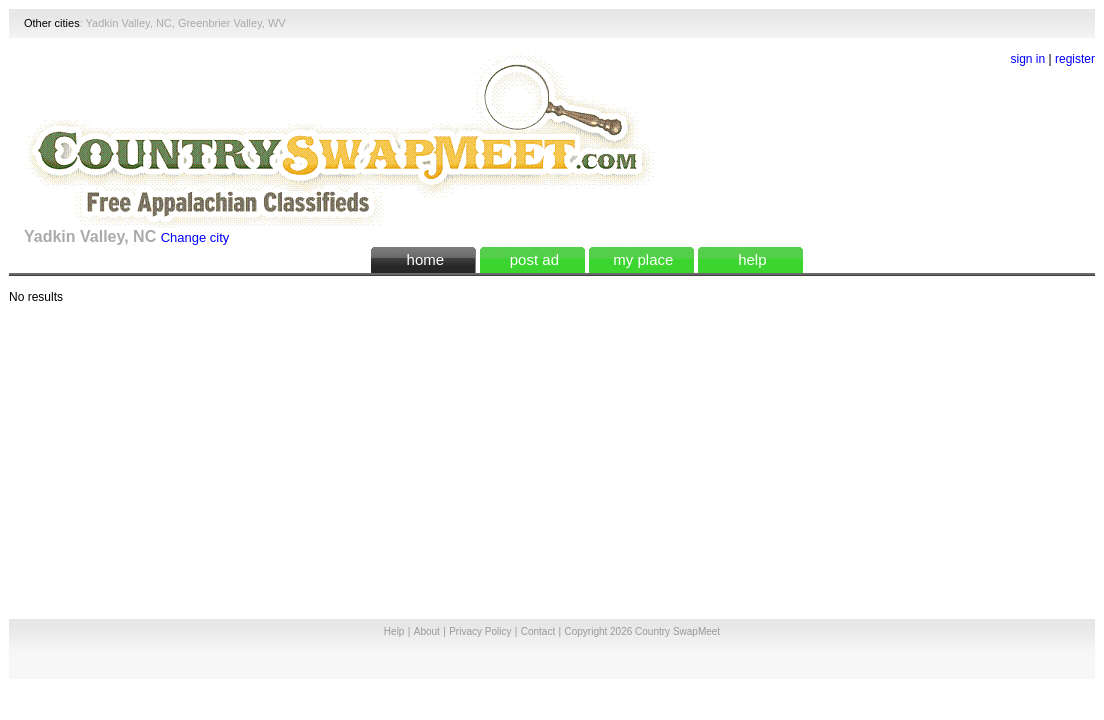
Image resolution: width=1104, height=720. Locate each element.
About (427, 631)
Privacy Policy (480, 631)
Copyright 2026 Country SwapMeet (642, 631)
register (1075, 59)
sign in (1028, 59)
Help (394, 631)
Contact (538, 631)
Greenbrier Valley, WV (232, 23)
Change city (195, 237)
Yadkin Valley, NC (129, 23)
